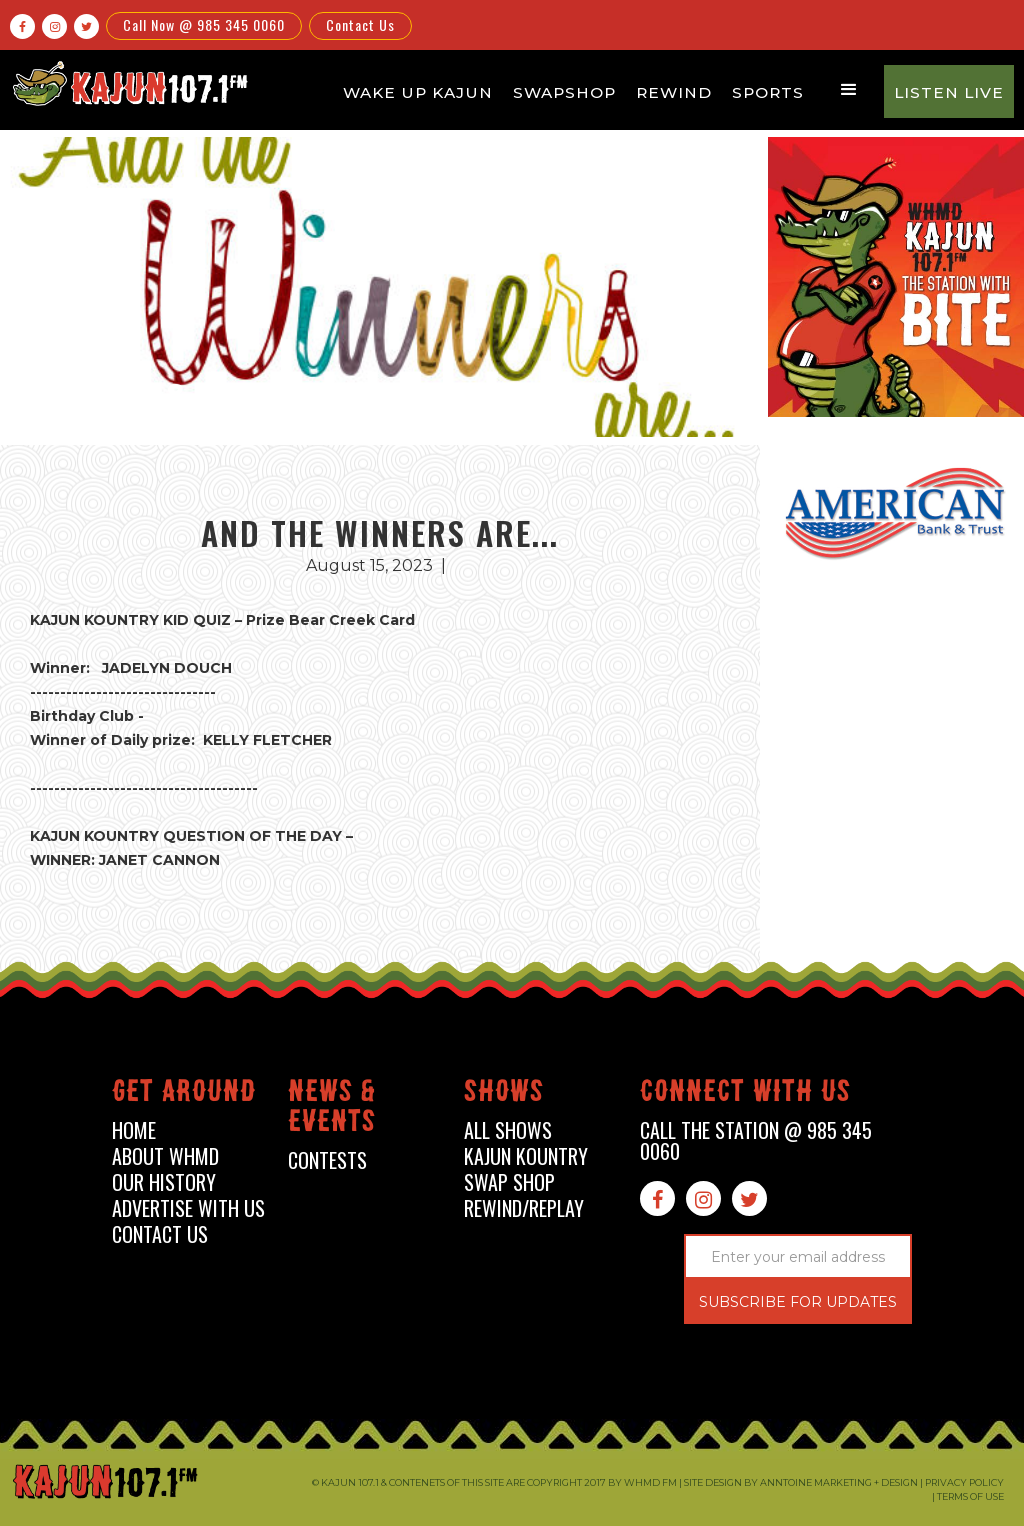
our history (164, 1182)
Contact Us (360, 24)
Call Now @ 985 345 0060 (204, 24)
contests (327, 1160)
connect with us (745, 1094)
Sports (768, 92)
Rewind (674, 92)
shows (504, 1094)
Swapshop (564, 92)
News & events (332, 1109)
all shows (508, 1130)
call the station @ (756, 1141)
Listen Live (949, 92)
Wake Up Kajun (418, 92)
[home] (128, 83)
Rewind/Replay (524, 1208)
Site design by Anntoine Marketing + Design (801, 1482)
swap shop (509, 1182)
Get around (184, 1094)
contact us (160, 1234)
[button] (849, 90)
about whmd (165, 1156)
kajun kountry (526, 1156)
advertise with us (188, 1208)
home (134, 1130)
